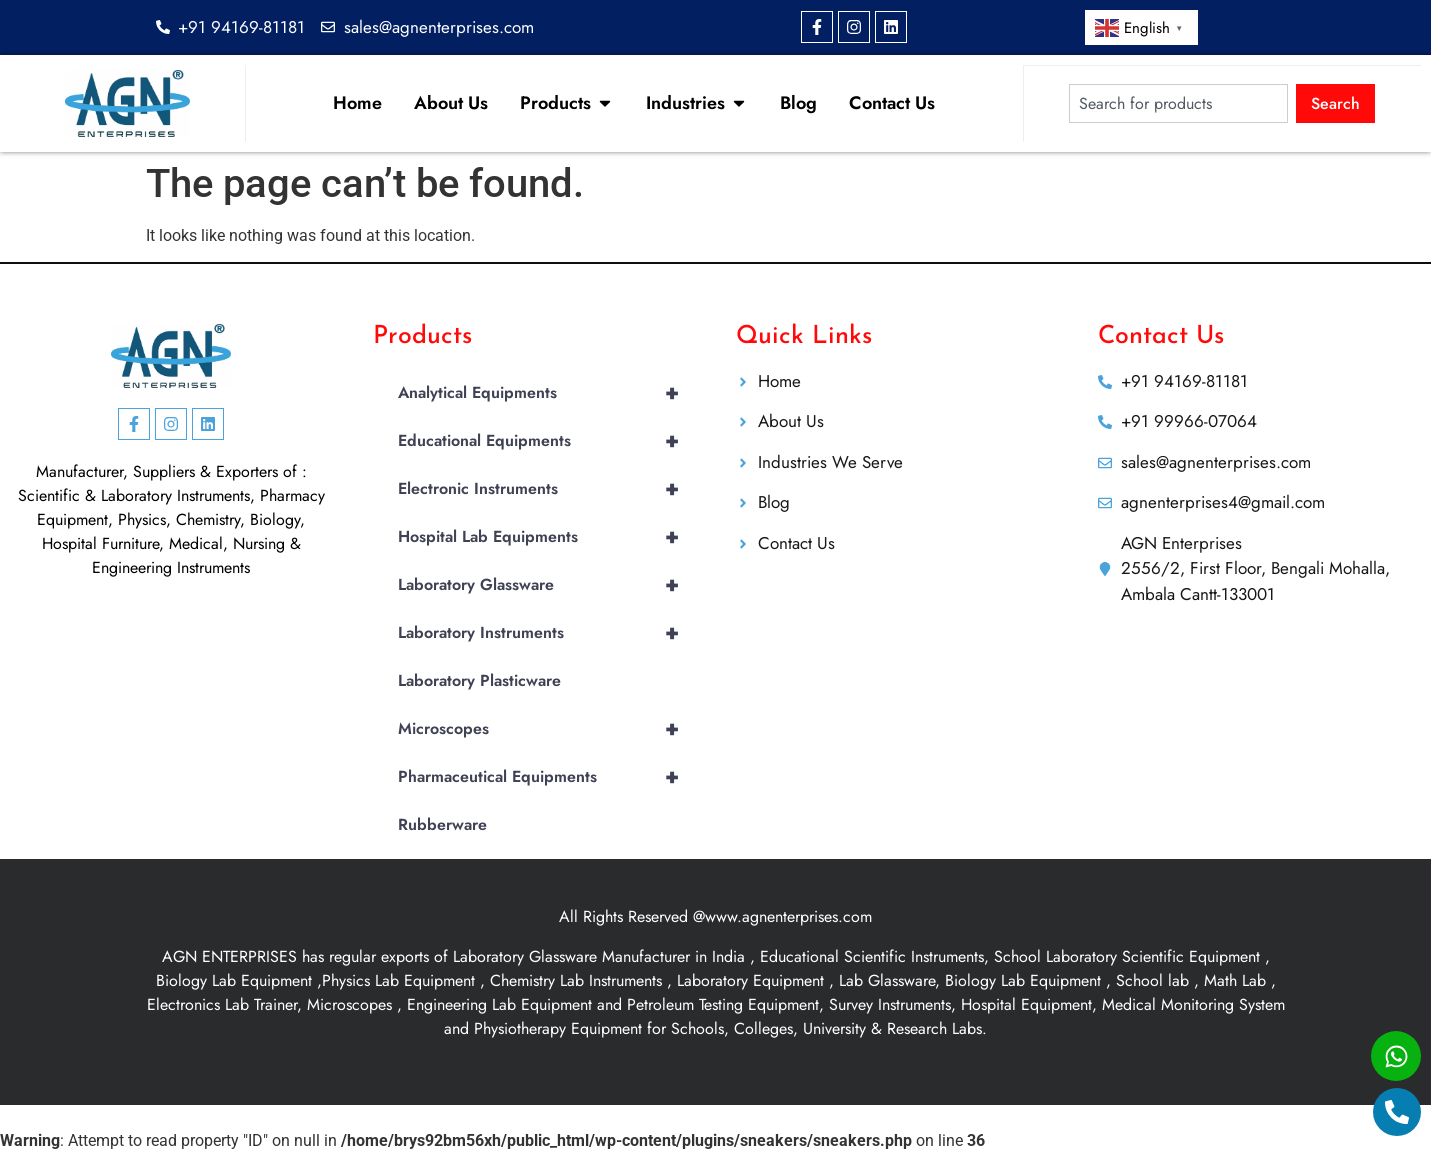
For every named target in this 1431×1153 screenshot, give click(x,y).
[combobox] (1178, 103)
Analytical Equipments (547, 393)
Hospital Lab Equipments (547, 537)
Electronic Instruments (547, 489)
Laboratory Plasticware (479, 680)
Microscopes (547, 729)
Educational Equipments (547, 441)
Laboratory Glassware (547, 585)
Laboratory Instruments (547, 633)
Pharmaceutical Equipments (547, 777)
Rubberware (442, 824)
